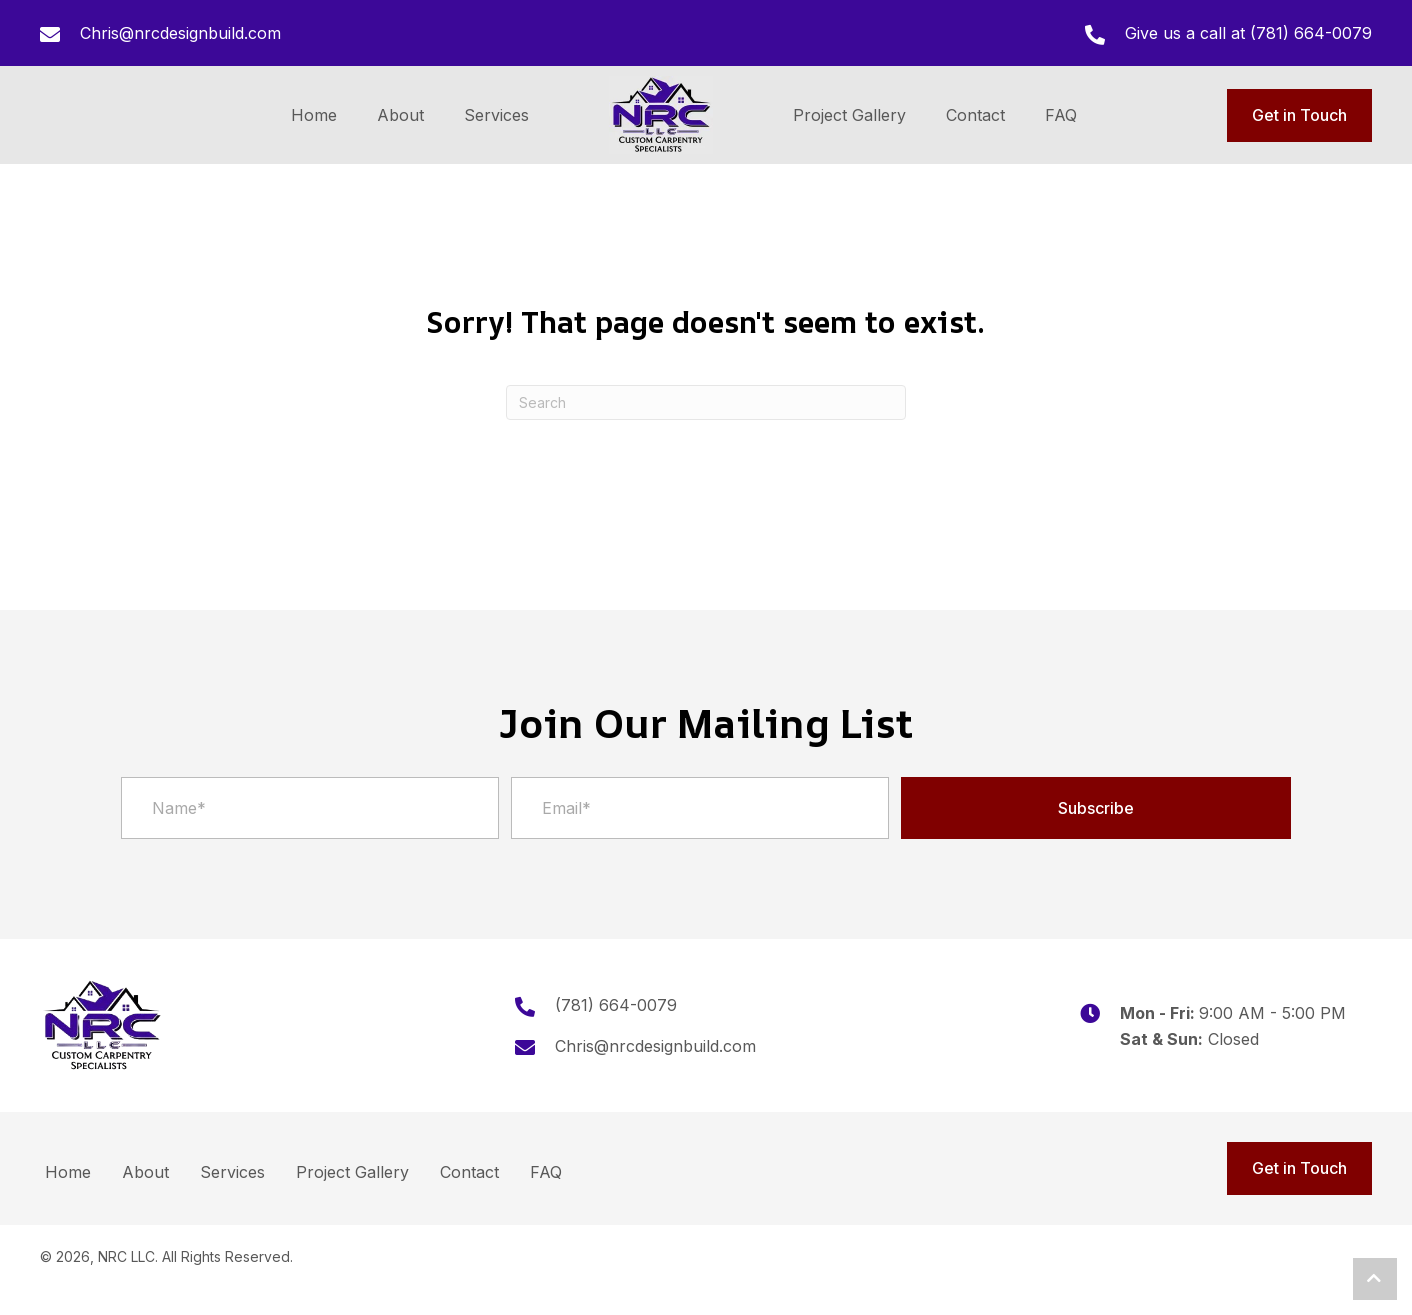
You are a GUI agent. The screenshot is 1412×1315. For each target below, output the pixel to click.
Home (68, 1172)
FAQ (546, 1172)
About (145, 1172)
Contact (469, 1172)
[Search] (706, 402)
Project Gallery (352, 1172)
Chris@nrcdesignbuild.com (180, 33)
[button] (1096, 808)
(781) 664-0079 (1311, 33)
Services (232, 1172)
